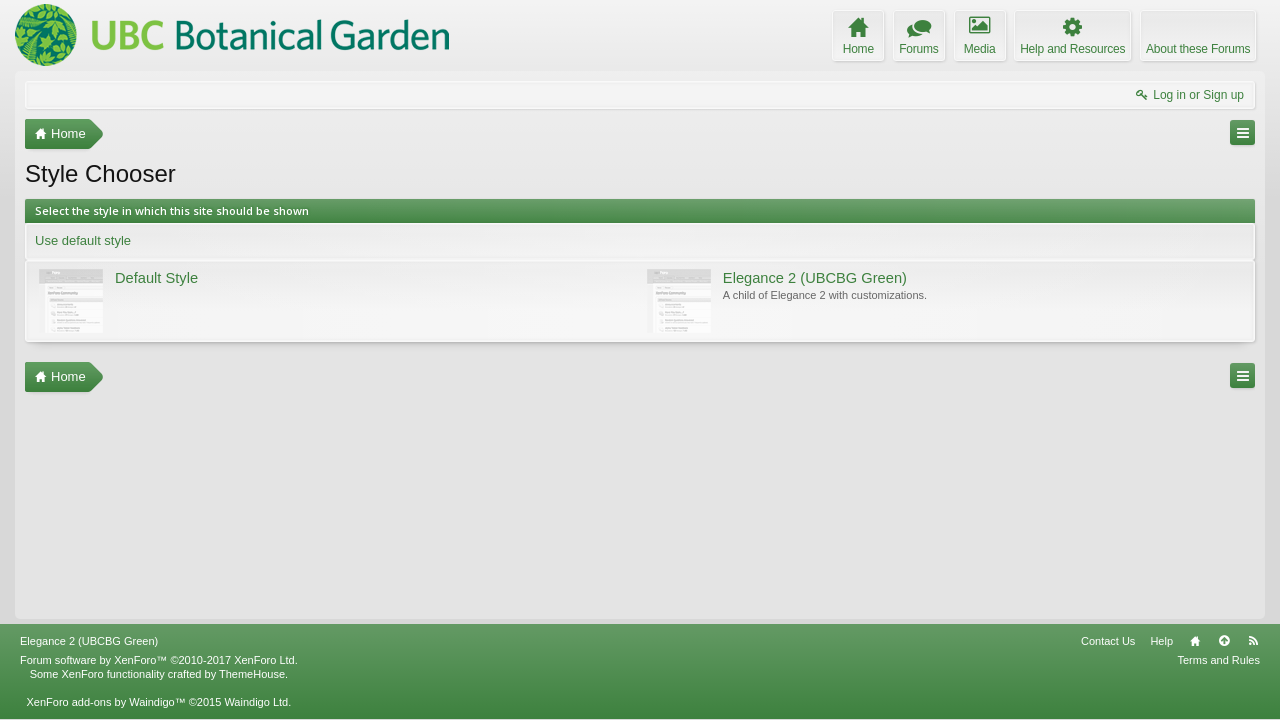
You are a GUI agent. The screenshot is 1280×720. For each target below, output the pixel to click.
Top (1224, 641)
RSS (1253, 641)
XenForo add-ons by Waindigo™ (105, 702)
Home (1195, 641)
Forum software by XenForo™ (159, 660)
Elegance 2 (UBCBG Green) (89, 641)
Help (1161, 641)
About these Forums (1198, 49)
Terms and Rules (1218, 660)
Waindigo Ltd (256, 702)
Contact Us (1108, 641)
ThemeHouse (252, 674)
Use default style (83, 240)
